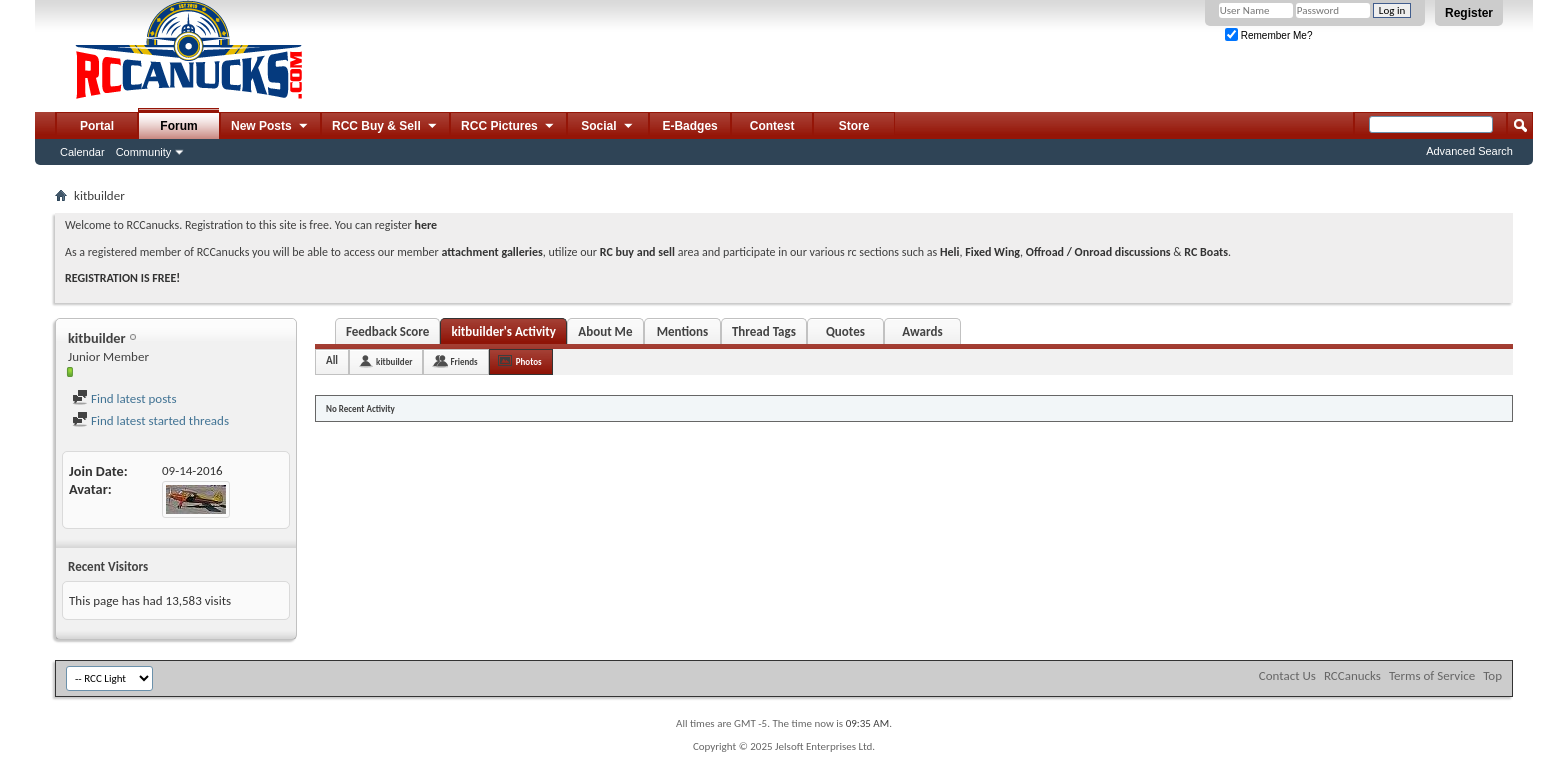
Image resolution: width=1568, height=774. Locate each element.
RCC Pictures (508, 127)
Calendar (82, 152)
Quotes (845, 331)
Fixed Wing (992, 252)
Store (854, 126)
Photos (529, 361)
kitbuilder (394, 361)
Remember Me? (1268, 35)
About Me (605, 331)
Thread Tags (764, 331)
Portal (97, 126)
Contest (772, 126)
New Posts (270, 127)
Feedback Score (387, 331)
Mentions (683, 331)
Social (608, 127)
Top (1492, 675)
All (332, 360)
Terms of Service (1432, 675)
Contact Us (1287, 675)
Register (1469, 13)
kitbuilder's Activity (503, 331)
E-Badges (689, 126)
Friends (463, 361)
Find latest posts (124, 398)
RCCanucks (1352, 675)
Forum (178, 126)
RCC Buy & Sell (385, 127)
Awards (922, 331)
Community (144, 152)
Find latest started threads (150, 420)
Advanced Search (1469, 151)
